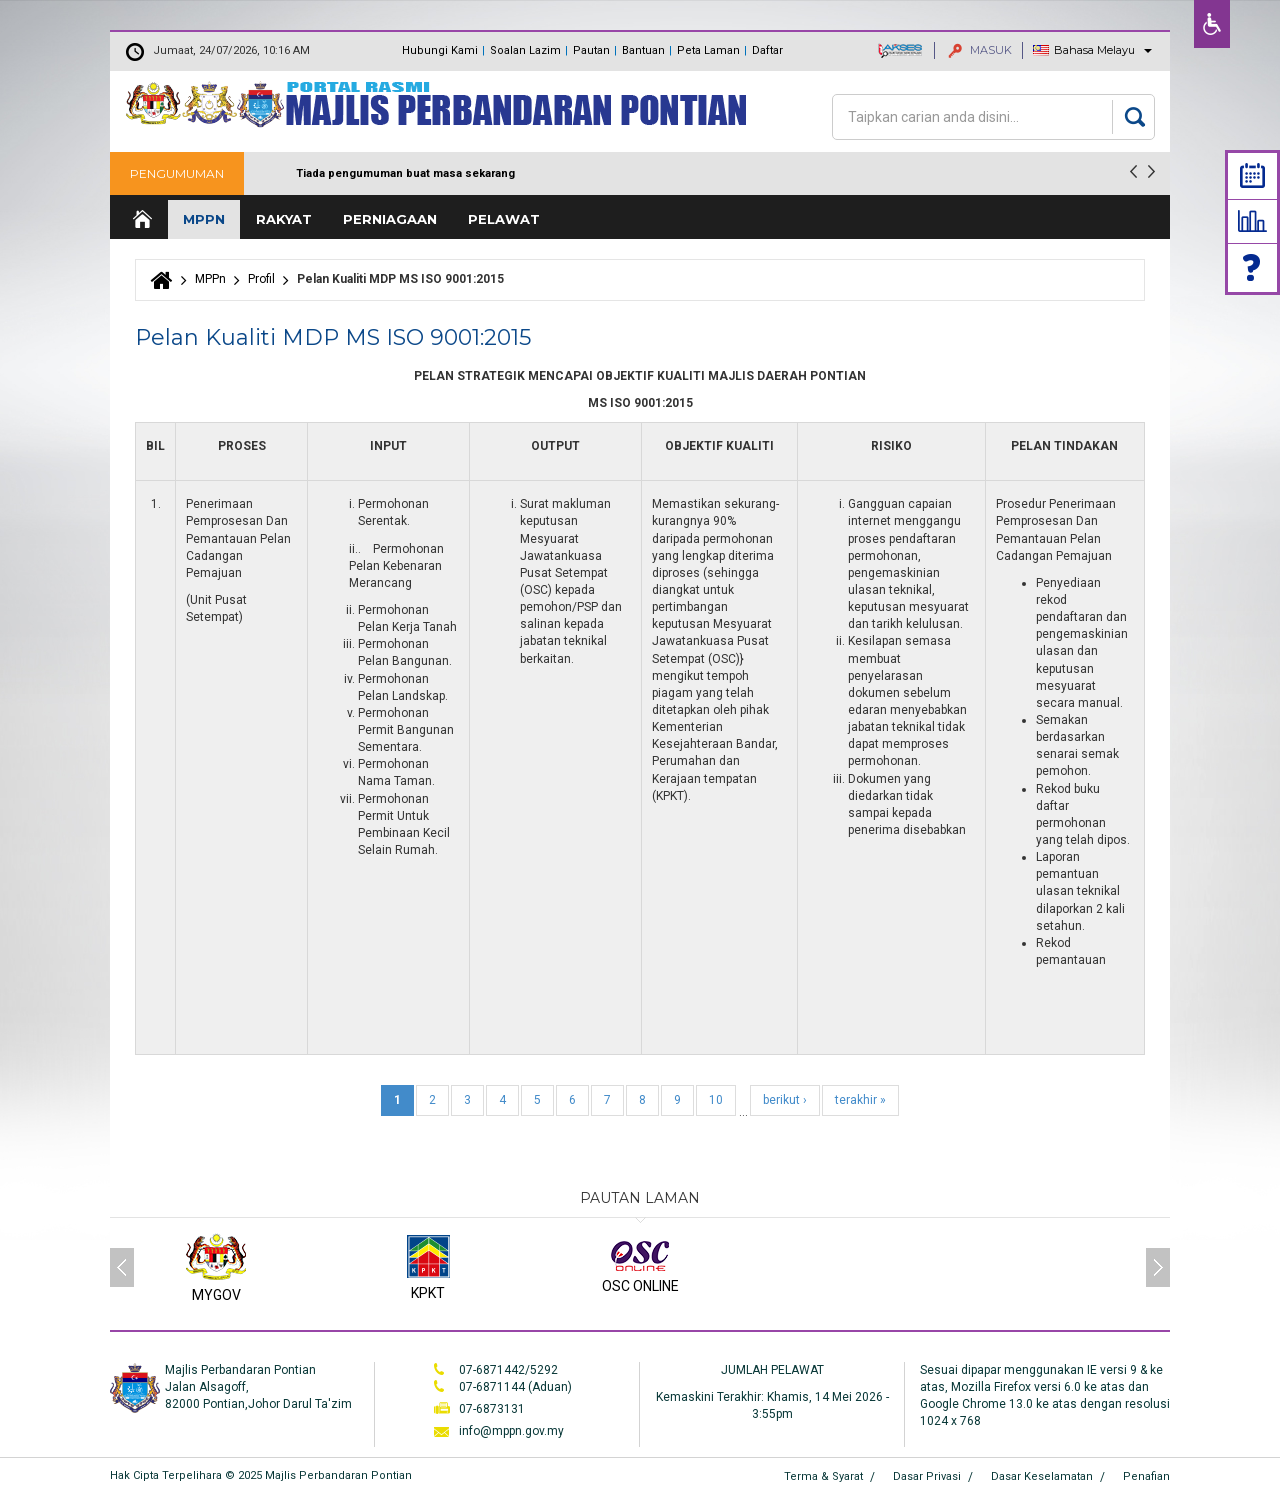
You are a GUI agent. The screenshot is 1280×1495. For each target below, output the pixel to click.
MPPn (204, 219)
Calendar (1252, 175)
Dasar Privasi (927, 1476)
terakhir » (860, 1100)
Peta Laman (708, 50)
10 (716, 1100)
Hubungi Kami (440, 50)
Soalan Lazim (525, 50)
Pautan (591, 50)
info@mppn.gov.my (511, 1431)
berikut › (785, 1100)
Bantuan (643, 50)
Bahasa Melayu (1094, 50)
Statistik (1252, 221)
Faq (1253, 267)
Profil (261, 279)
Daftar (767, 50)
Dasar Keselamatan (1042, 1476)
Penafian (1146, 1476)
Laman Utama (141, 219)
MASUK (980, 50)
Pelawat (504, 219)
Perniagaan (390, 219)
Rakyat (284, 219)
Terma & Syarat (823, 1476)
